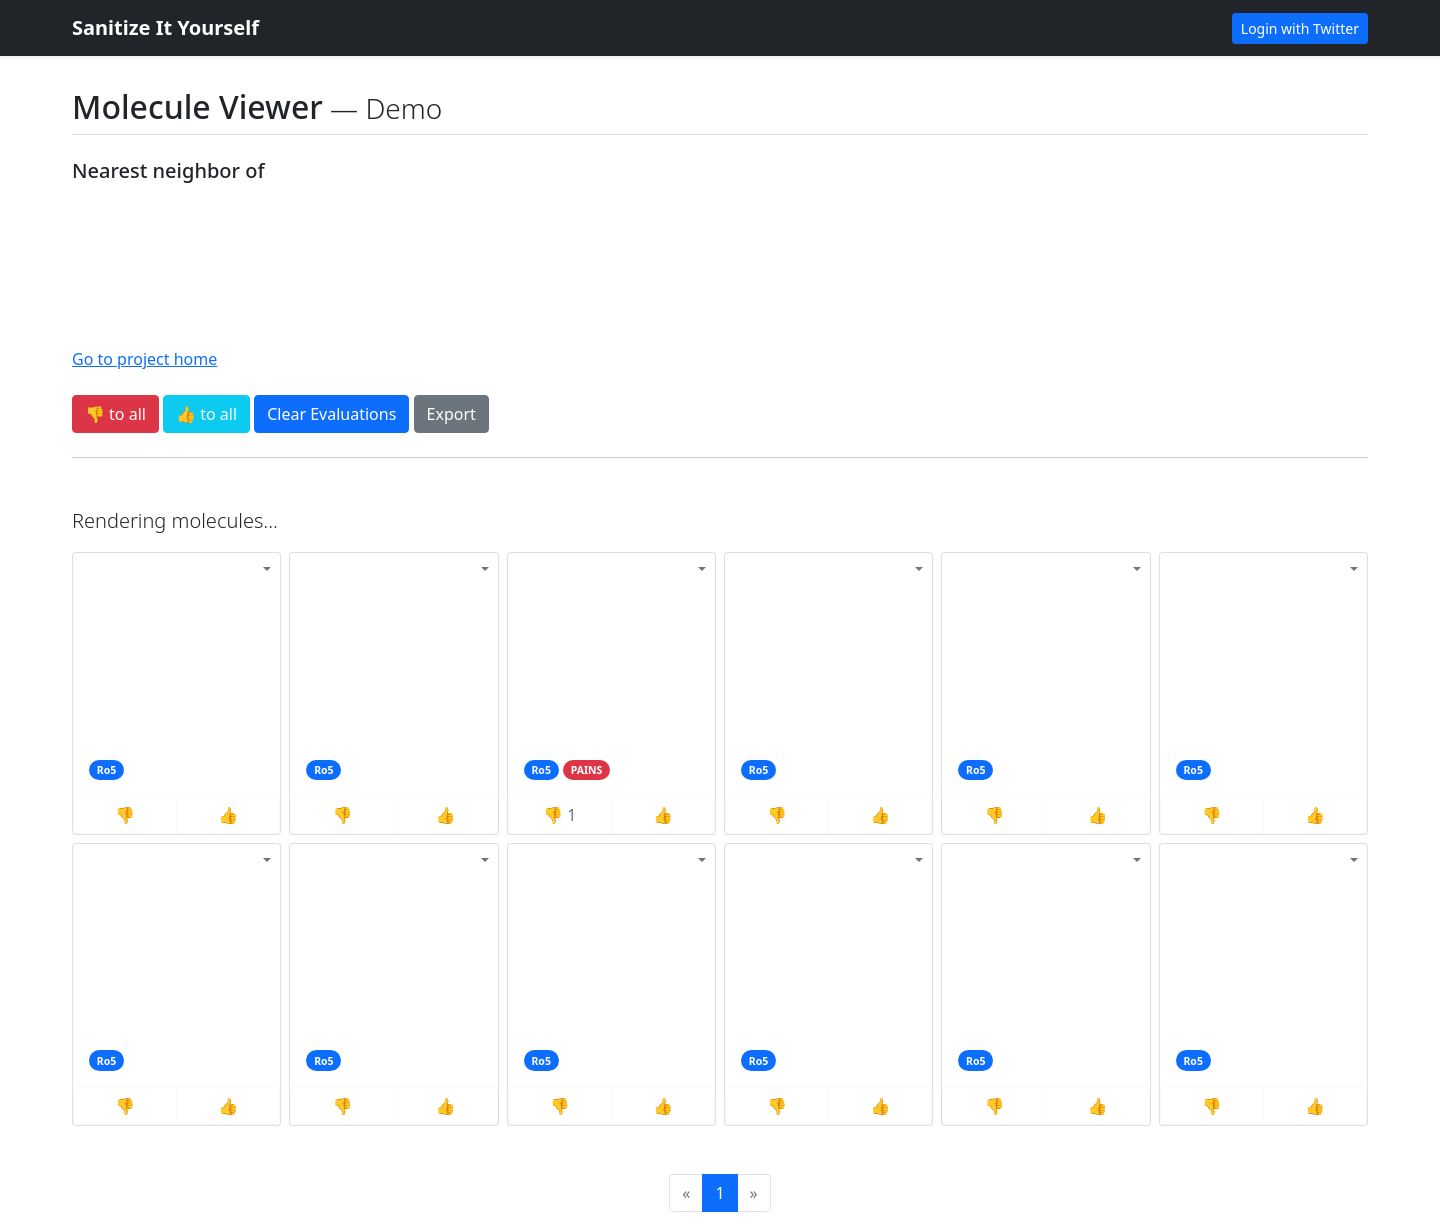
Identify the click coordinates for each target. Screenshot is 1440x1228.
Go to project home (144, 359)
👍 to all (206, 414)
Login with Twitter (1300, 28)
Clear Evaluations (331, 414)
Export (451, 414)
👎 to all (115, 414)
